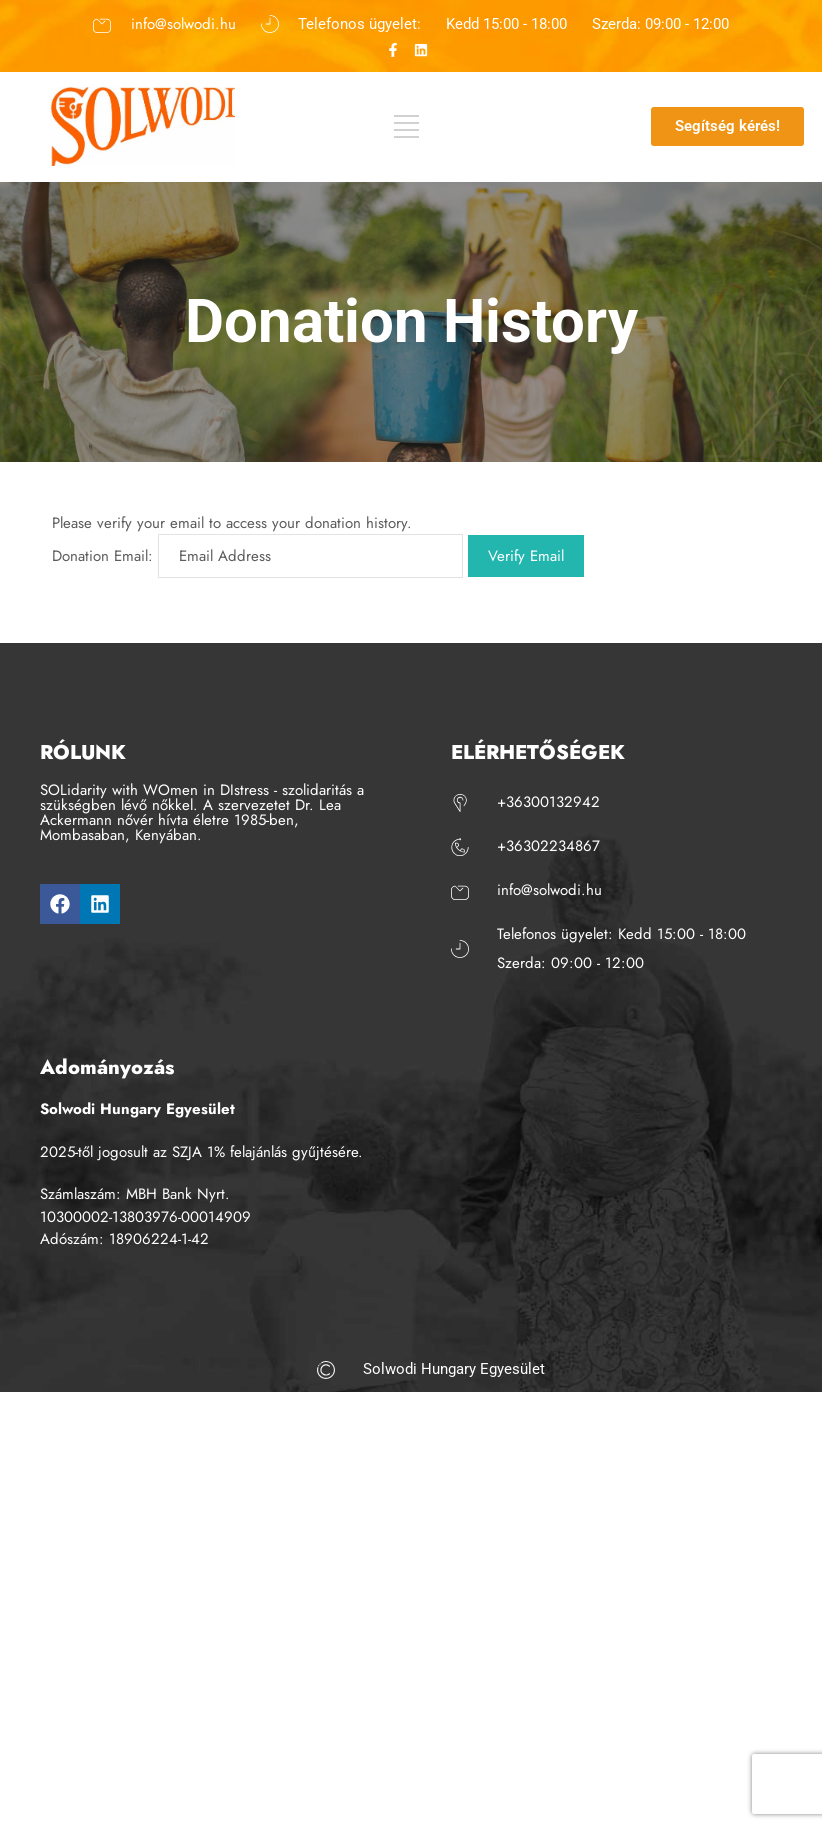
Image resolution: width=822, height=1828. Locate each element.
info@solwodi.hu (183, 23)
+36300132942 (548, 802)
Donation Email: (102, 556)
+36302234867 (548, 846)
